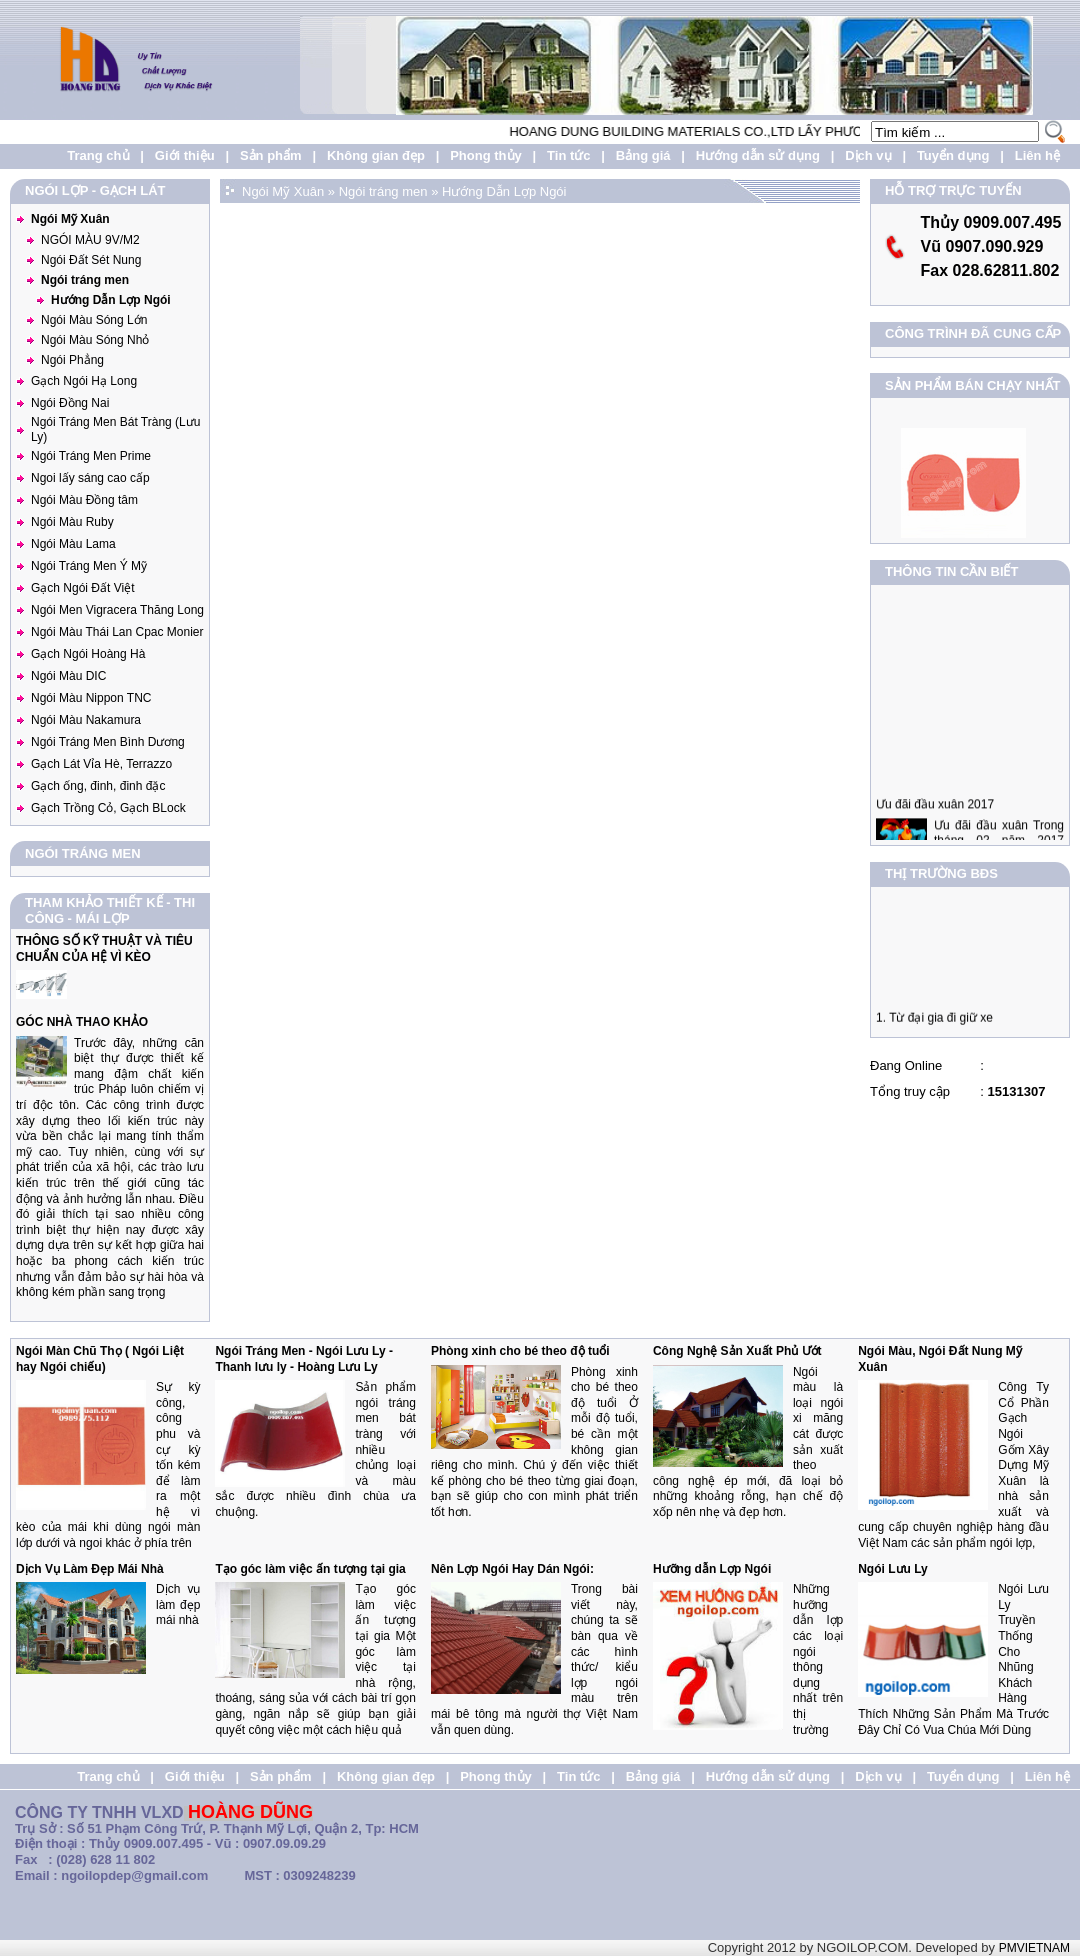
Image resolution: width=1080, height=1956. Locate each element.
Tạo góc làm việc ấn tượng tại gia (310, 1569)
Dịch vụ (868, 155)
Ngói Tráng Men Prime (91, 456)
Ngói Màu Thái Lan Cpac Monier (117, 632)
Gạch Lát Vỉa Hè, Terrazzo (101, 764)
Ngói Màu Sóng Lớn (94, 320)
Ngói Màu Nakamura (86, 720)
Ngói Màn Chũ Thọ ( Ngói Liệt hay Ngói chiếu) (100, 1359)
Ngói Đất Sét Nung (91, 260)
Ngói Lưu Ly (893, 1569)
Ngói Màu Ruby (72, 522)
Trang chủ (98, 155)
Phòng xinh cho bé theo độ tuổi (520, 1351)
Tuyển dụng (953, 155)
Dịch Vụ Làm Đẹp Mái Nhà (90, 1569)
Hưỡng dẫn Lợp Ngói (712, 1569)
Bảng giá (643, 155)
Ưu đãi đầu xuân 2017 (935, 816)
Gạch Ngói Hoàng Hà (88, 654)
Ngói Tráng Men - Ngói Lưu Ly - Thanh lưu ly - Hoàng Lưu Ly (304, 1359)
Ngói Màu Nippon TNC (91, 698)
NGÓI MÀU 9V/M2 (90, 240)
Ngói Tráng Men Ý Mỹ (89, 566)
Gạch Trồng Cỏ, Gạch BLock (108, 808)
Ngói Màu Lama (73, 544)
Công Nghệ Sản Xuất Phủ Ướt (737, 1351)
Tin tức (568, 155)
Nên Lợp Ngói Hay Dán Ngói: (512, 1569)
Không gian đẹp (376, 155)
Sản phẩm (271, 155)
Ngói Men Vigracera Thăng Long (117, 610)
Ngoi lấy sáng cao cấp (90, 478)
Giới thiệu (185, 155)
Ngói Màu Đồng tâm (84, 500)
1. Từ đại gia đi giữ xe (934, 1023)
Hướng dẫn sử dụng (758, 155)
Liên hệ (1037, 155)
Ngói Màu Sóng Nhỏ (95, 340)
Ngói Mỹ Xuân (70, 219)
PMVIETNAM (1034, 1948)
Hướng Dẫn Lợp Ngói (111, 300)
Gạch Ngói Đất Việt (82, 588)
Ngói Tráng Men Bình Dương (108, 742)
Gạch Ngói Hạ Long (84, 381)
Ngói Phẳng (72, 360)
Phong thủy (486, 155)
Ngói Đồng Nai (70, 403)
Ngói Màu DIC (68, 676)
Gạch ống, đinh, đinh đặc (98, 786)
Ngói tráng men (85, 280)
